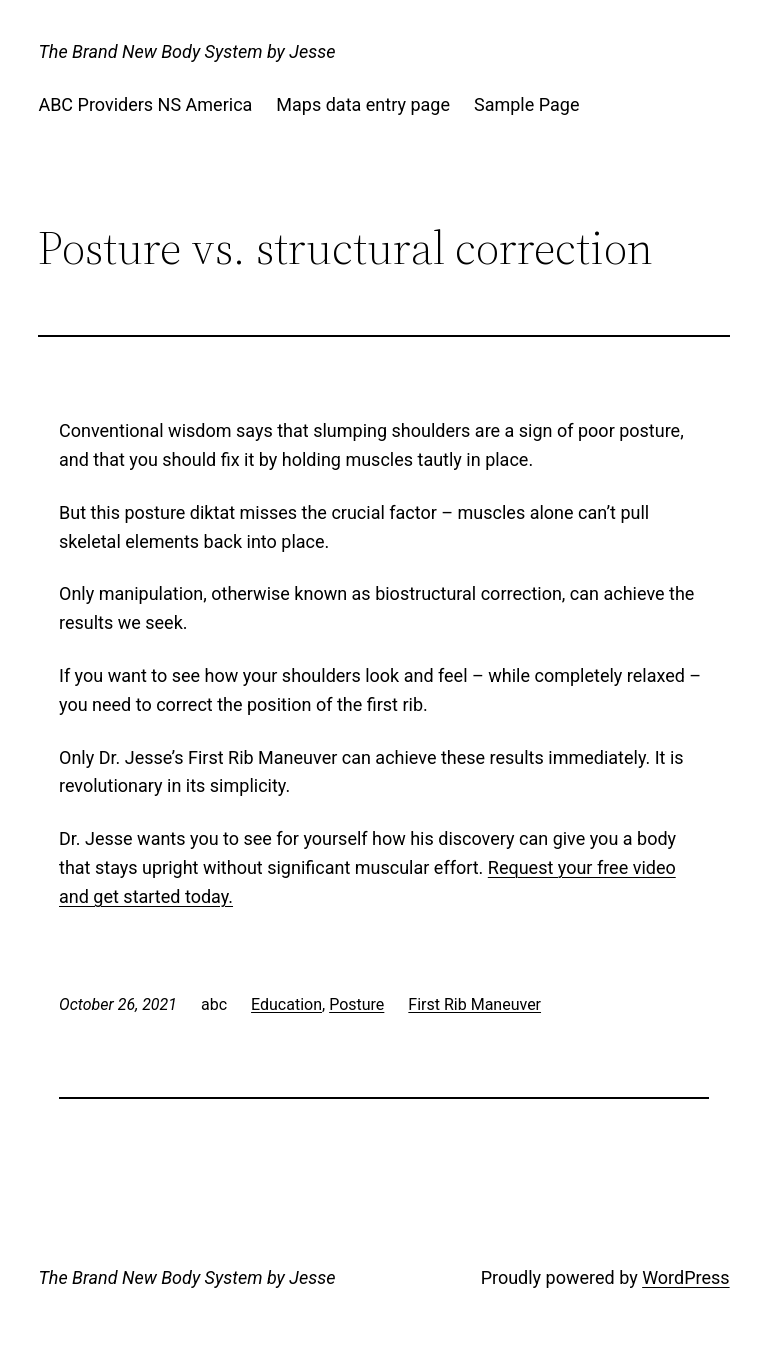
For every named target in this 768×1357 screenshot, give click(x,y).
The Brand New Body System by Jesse (186, 51)
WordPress (685, 1277)
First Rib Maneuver (474, 1004)
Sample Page (526, 104)
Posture (356, 1004)
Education (286, 1004)
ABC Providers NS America (145, 104)
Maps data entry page (363, 104)
